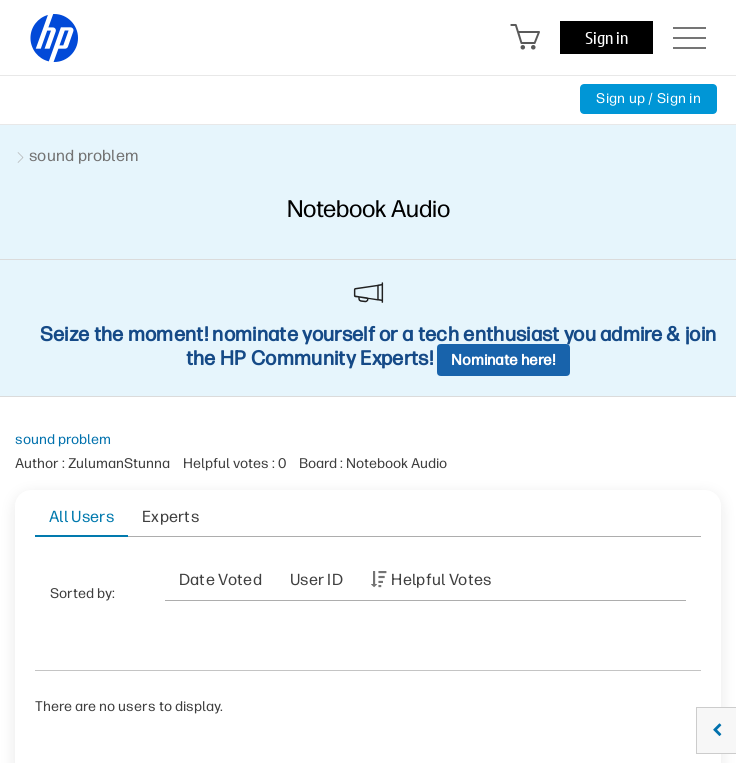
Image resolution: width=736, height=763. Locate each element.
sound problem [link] (83, 155)
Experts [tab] (170, 516)
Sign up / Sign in (648, 98)
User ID (316, 579)
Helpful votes (441, 579)
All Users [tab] (81, 516)
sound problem (63, 439)
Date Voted (220, 579)
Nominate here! (503, 360)
